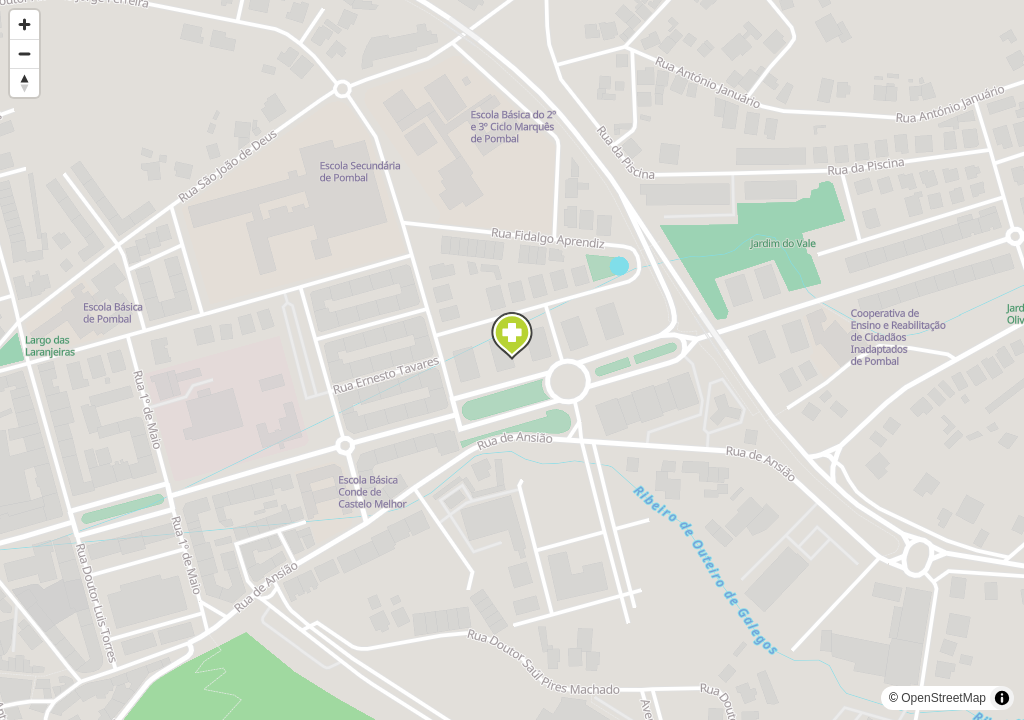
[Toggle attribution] (1002, 698)
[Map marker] (512, 336)
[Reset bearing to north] (24, 82)
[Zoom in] (24, 24)
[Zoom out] (24, 53)
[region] (512, 360)
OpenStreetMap (943, 698)
